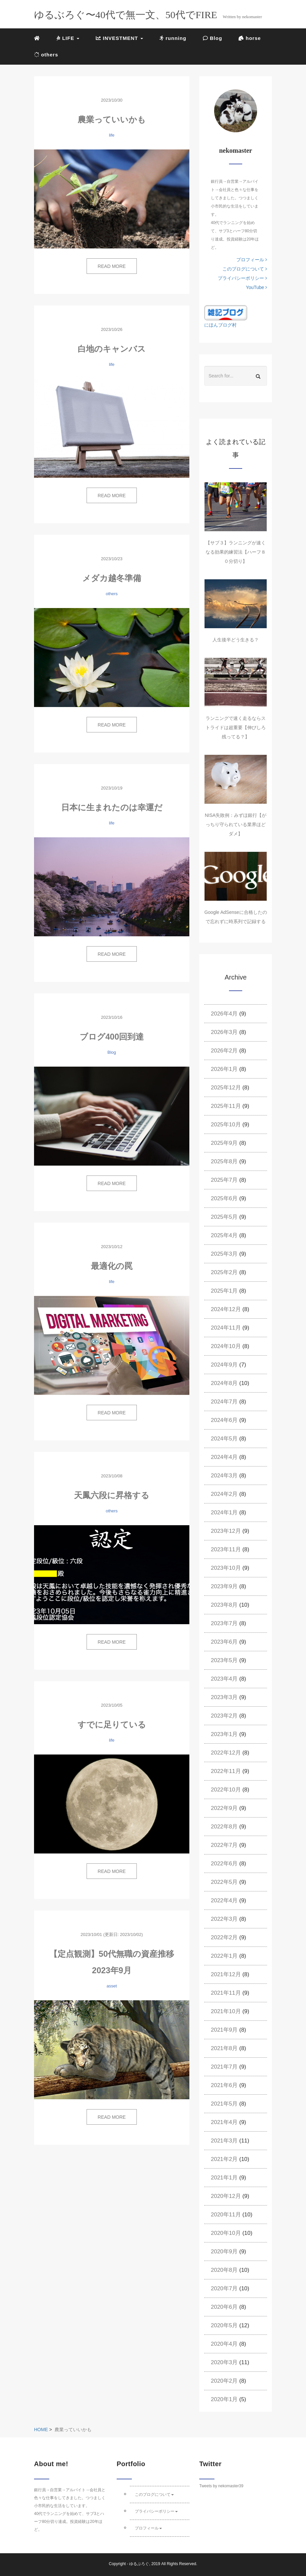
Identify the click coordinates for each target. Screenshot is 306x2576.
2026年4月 (224, 1014)
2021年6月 (224, 2085)
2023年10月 (226, 1568)
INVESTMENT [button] (119, 38)
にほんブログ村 (220, 325)
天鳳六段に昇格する (111, 1495)
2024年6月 (224, 1420)
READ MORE (112, 266)
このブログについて (244, 269)
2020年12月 (226, 2196)
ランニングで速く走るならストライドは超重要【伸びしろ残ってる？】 (236, 727)
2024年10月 (226, 1346)
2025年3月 (224, 1254)
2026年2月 (224, 1050)
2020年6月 (224, 2307)
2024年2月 (224, 1494)
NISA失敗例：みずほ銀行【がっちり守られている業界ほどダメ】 (236, 824)
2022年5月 (224, 1882)
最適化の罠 (112, 1266)
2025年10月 (226, 1124)
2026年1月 (224, 1069)
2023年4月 (224, 1679)
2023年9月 (224, 1586)
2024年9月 (224, 1365)
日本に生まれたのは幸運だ (112, 807)
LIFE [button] (68, 38)
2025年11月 (226, 1106)
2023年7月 (224, 1623)
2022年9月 (224, 1808)
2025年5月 (224, 1217)
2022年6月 (224, 1863)
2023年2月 (224, 1716)
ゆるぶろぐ (139, 2563)
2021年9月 (224, 2030)
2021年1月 (224, 2177)
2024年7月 (224, 1402)
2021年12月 (226, 1974)
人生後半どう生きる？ (235, 639)
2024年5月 (224, 1438)
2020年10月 (226, 2233)
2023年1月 (224, 1734)
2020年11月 (226, 2214)
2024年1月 (224, 1512)
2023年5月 (224, 1660)
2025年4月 (224, 1235)
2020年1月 (224, 2399)
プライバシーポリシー (242, 278)
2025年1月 (224, 1291)
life (112, 135)
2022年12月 (226, 1753)
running (173, 38)
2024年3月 (224, 1475)
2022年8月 (224, 1826)
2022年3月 (224, 1919)
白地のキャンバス (112, 348)
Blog (212, 38)
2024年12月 (226, 1309)
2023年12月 (226, 1531)
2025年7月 (224, 1180)
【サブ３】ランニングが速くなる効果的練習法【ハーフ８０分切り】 (236, 552)
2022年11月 (226, 1771)
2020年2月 (224, 2381)
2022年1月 (224, 1956)
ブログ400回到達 (112, 1036)
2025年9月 (224, 1143)
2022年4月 (224, 1900)
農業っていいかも (112, 119)
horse (250, 38)
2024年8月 (224, 1383)
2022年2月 (224, 1937)
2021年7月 (224, 2067)
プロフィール (251, 259)
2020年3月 (224, 2362)
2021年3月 (224, 2141)
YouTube (256, 287)
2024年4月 (224, 1457)
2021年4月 (224, 2122)
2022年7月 (224, 1845)
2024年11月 (226, 1328)
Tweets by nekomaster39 (221, 2486)
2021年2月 (224, 2159)
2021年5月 (224, 2104)
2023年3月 (224, 1697)
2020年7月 (224, 2288)
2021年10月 (226, 2011)
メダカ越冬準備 (111, 578)
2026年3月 (224, 1032)
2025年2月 (224, 1272)
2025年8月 (224, 1161)
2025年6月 (224, 1198)
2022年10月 (226, 1790)
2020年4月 (224, 2344)
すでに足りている (112, 1724)
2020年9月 (224, 2251)
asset (111, 1985)
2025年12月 (226, 1087)
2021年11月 (226, 1993)
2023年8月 (224, 1605)
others (46, 54)
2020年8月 (224, 2270)
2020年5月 (224, 2325)
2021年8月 (224, 2048)
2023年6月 (224, 1642)
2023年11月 (226, 1549)
